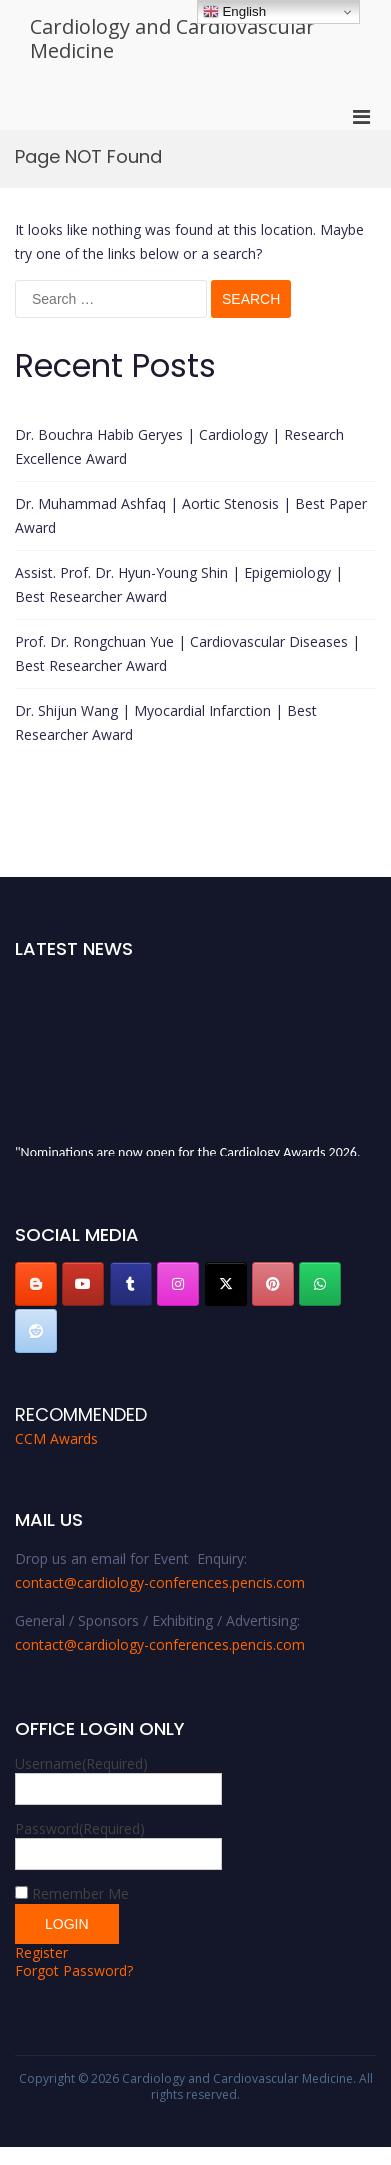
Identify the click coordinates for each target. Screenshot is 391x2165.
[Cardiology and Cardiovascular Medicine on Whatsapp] (320, 1284)
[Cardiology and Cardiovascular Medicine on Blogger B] (36, 1284)
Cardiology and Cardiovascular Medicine (172, 38)
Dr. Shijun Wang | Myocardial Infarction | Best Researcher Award (166, 722)
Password (80, 1828)
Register (41, 1952)
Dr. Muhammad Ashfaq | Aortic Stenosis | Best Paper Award (191, 515)
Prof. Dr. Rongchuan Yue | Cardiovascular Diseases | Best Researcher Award (187, 653)
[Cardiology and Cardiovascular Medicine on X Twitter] (226, 1284)
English (234, 12)
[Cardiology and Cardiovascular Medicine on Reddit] (36, 1331)
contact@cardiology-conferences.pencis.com (160, 1582)
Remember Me (80, 1893)
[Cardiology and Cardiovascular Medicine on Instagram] (178, 1284)
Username (81, 1763)
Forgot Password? (74, 1970)
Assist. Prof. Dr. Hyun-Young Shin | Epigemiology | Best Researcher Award (179, 584)
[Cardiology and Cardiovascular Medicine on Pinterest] (273, 1284)
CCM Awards (56, 1438)
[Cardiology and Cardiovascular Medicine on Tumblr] (131, 1284)
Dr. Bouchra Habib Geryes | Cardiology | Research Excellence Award (179, 446)
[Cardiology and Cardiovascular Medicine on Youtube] (83, 1284)
